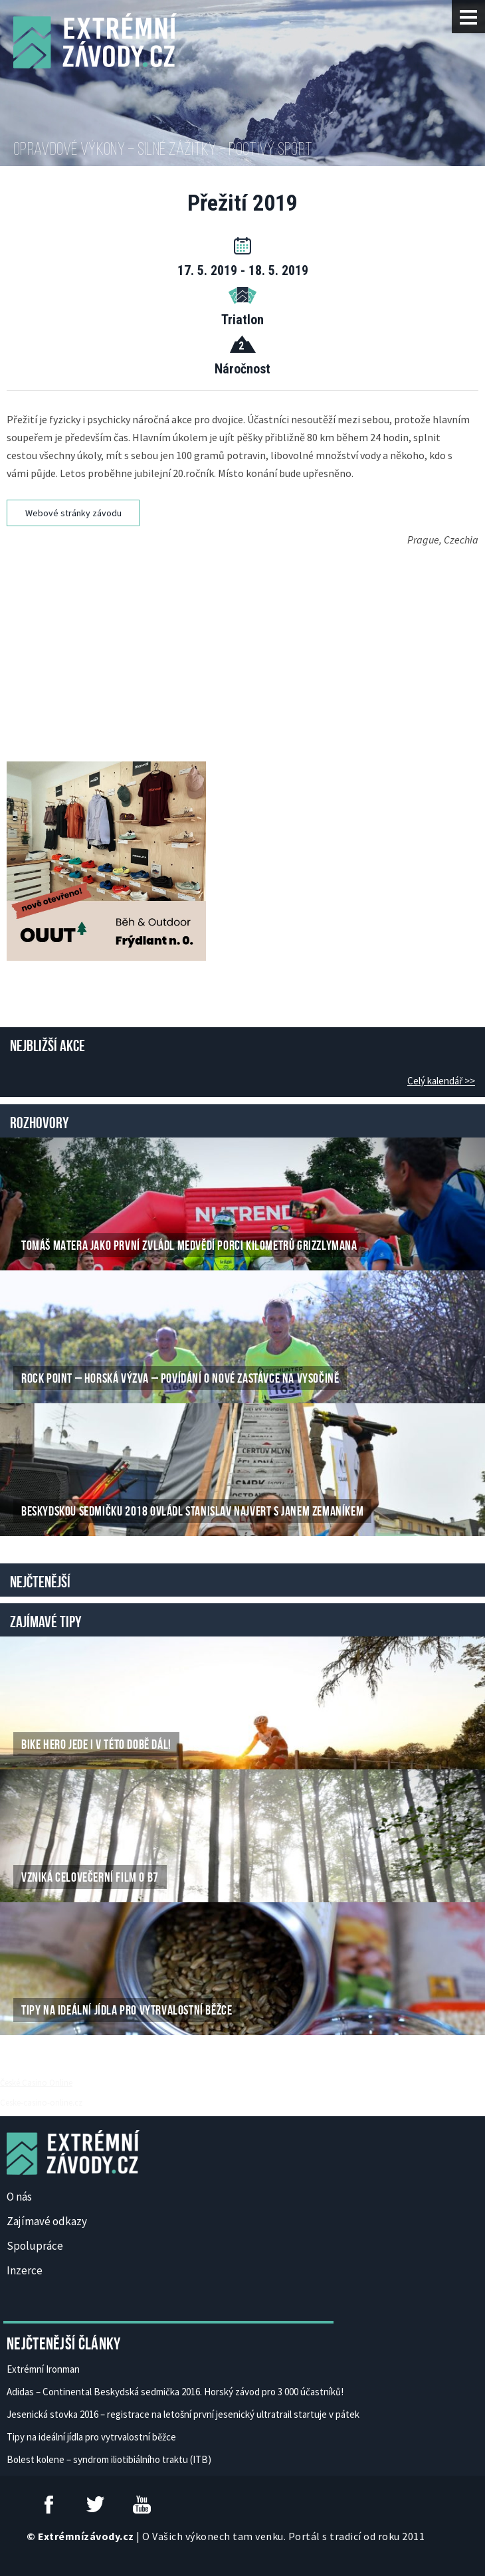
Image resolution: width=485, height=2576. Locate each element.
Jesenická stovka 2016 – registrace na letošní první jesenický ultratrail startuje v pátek (183, 2414)
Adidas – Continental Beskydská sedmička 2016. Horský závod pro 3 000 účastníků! (175, 2391)
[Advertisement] (246, 639)
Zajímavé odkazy (47, 2221)
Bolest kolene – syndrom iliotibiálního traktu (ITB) (109, 2459)
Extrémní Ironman (43, 2369)
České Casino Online (36, 2082)
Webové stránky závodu (73, 513)
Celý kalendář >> (441, 1080)
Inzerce (25, 2270)
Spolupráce (35, 2245)
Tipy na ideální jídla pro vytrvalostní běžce (91, 2436)
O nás (19, 2196)
